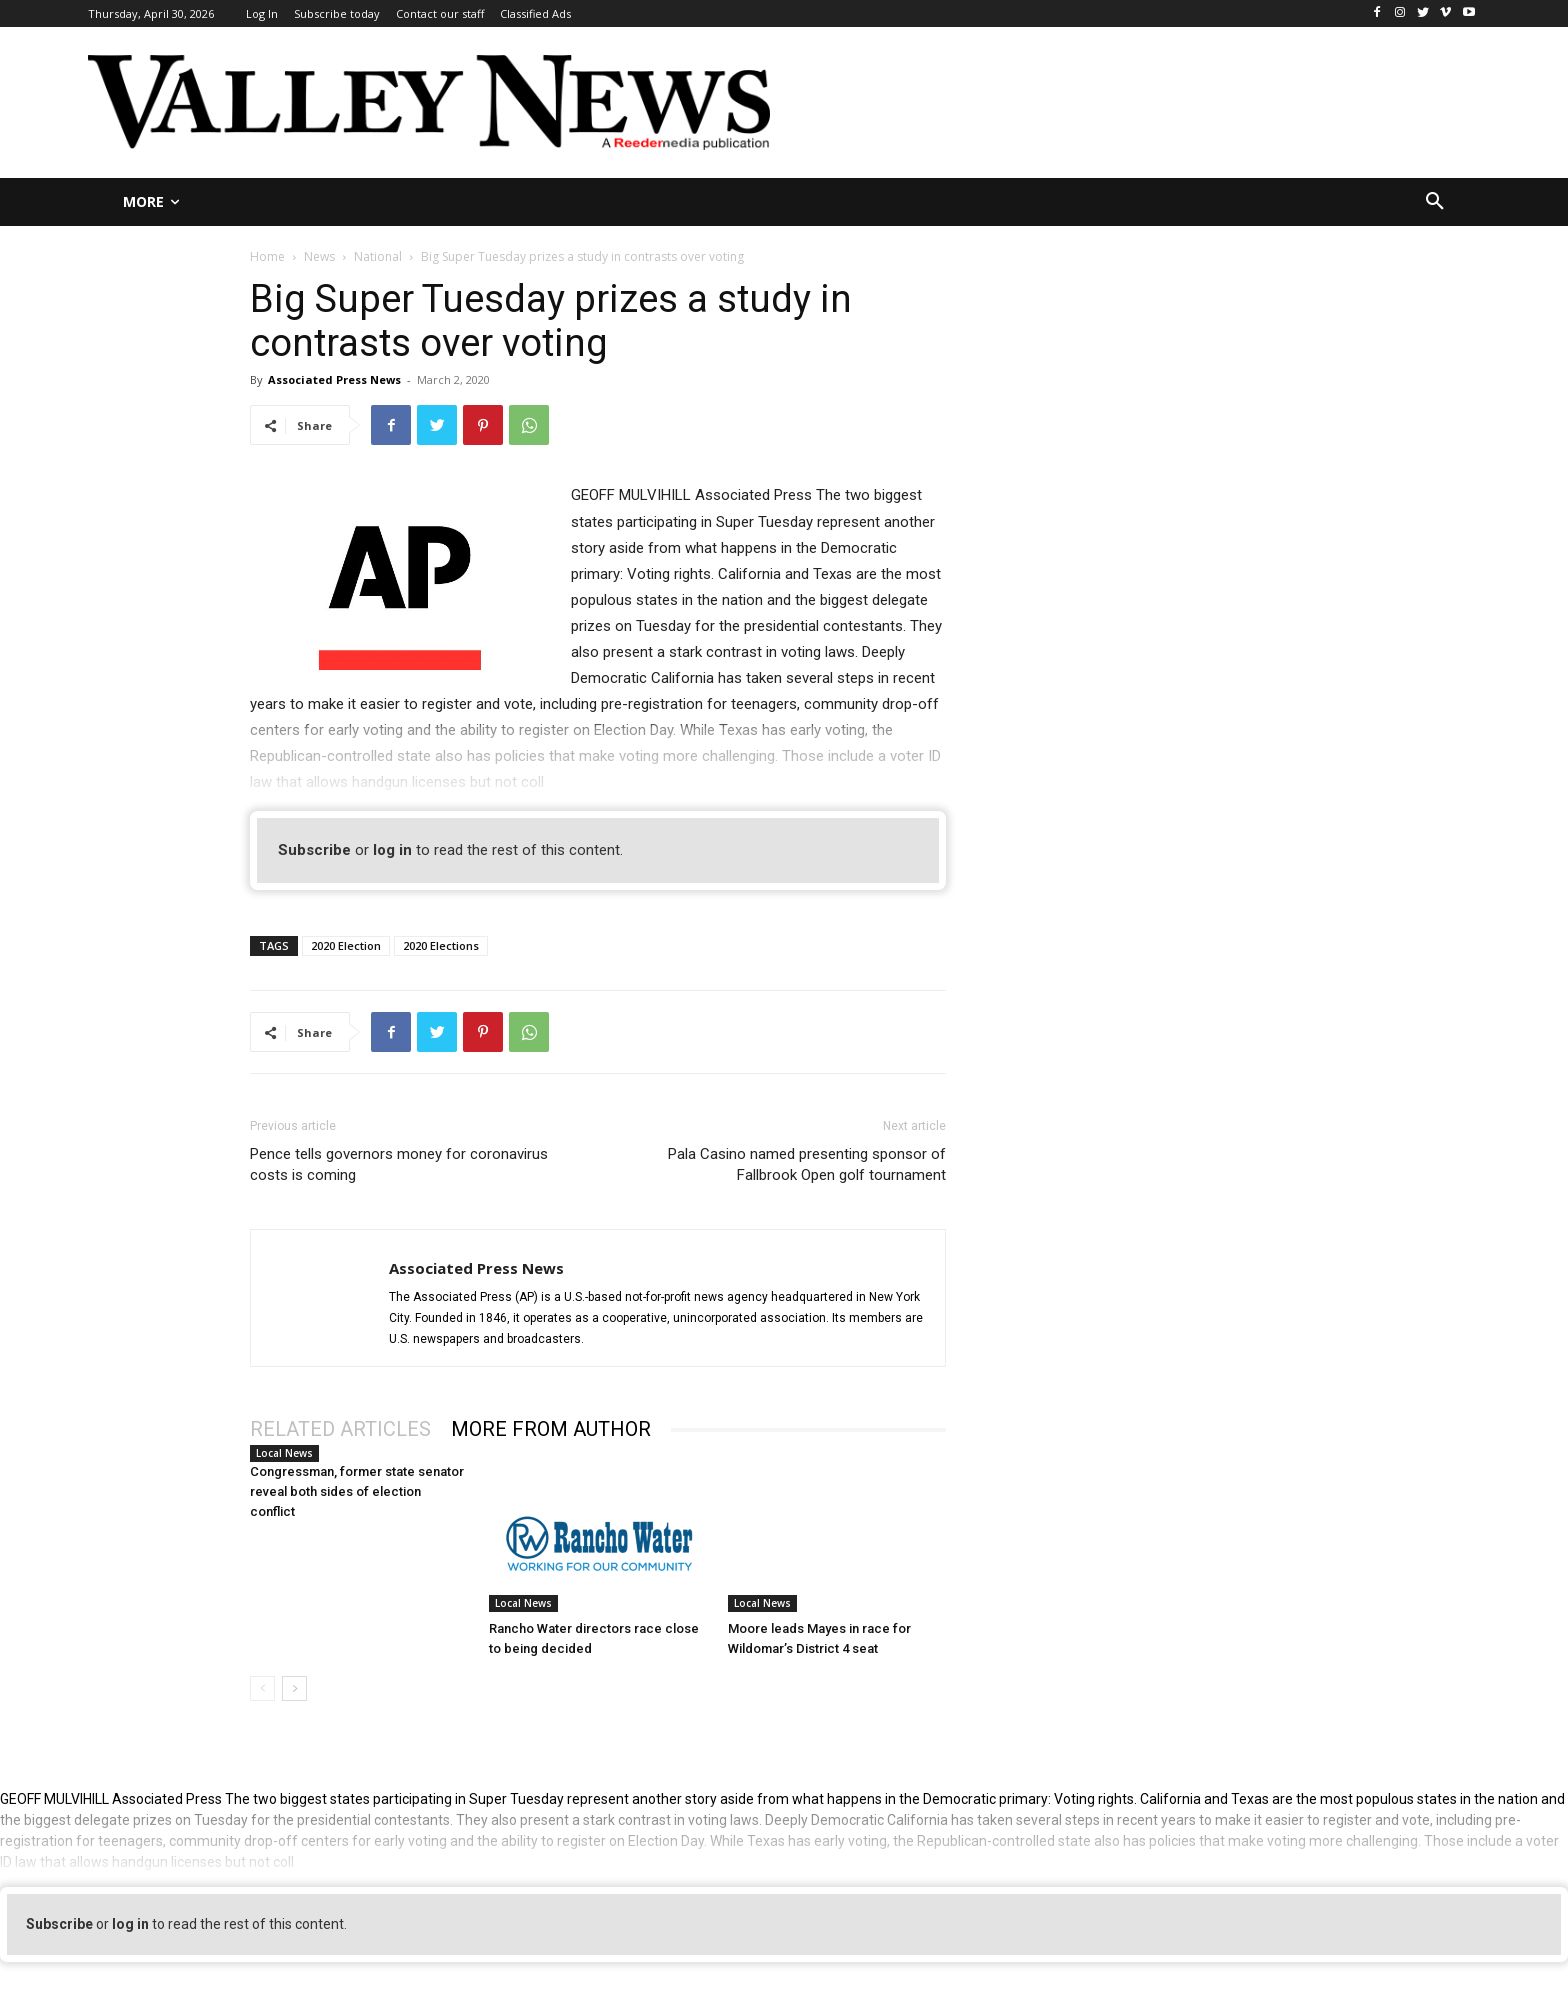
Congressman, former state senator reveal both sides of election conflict (357, 1491)
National (378, 256)
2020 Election (346, 945)
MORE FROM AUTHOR (551, 1429)
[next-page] (294, 1688)
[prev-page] (262, 1688)
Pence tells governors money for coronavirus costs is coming (399, 1164)
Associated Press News (334, 379)
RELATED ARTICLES (340, 1429)
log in (392, 850)
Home (267, 256)
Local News (284, 1453)
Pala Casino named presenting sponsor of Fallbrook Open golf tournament (807, 1164)
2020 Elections (441, 945)
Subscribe (314, 850)
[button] (1435, 202)
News (319, 256)
